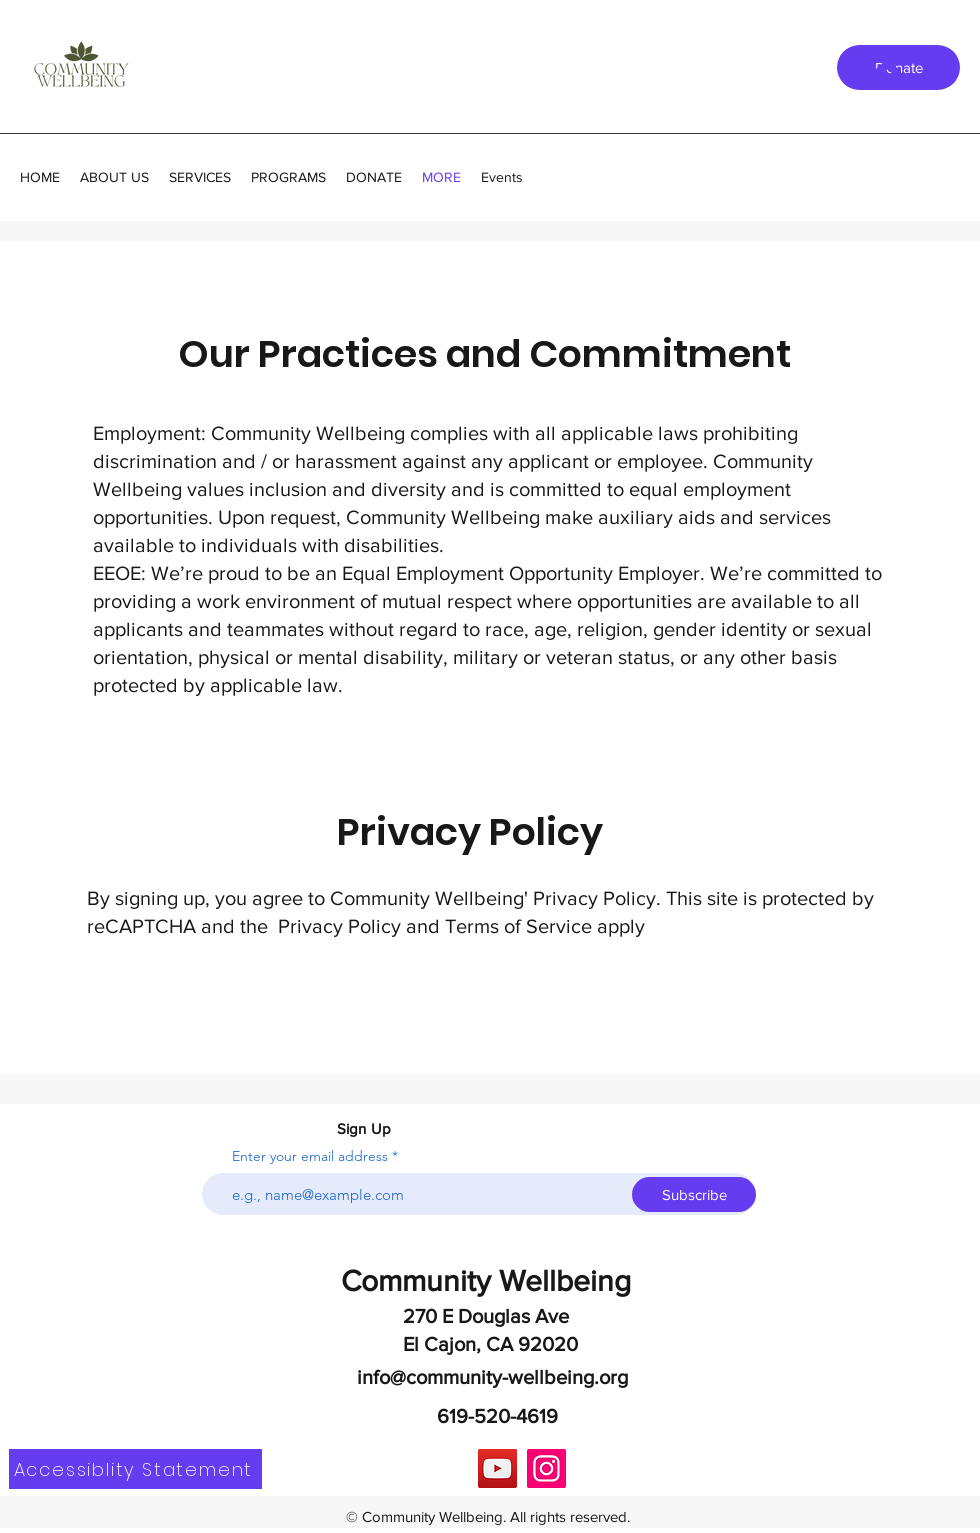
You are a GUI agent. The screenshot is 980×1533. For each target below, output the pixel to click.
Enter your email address (310, 1156)
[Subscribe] (694, 1194)
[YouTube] (497, 1468)
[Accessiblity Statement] (135, 1469)
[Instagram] (546, 1468)
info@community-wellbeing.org (492, 1377)
